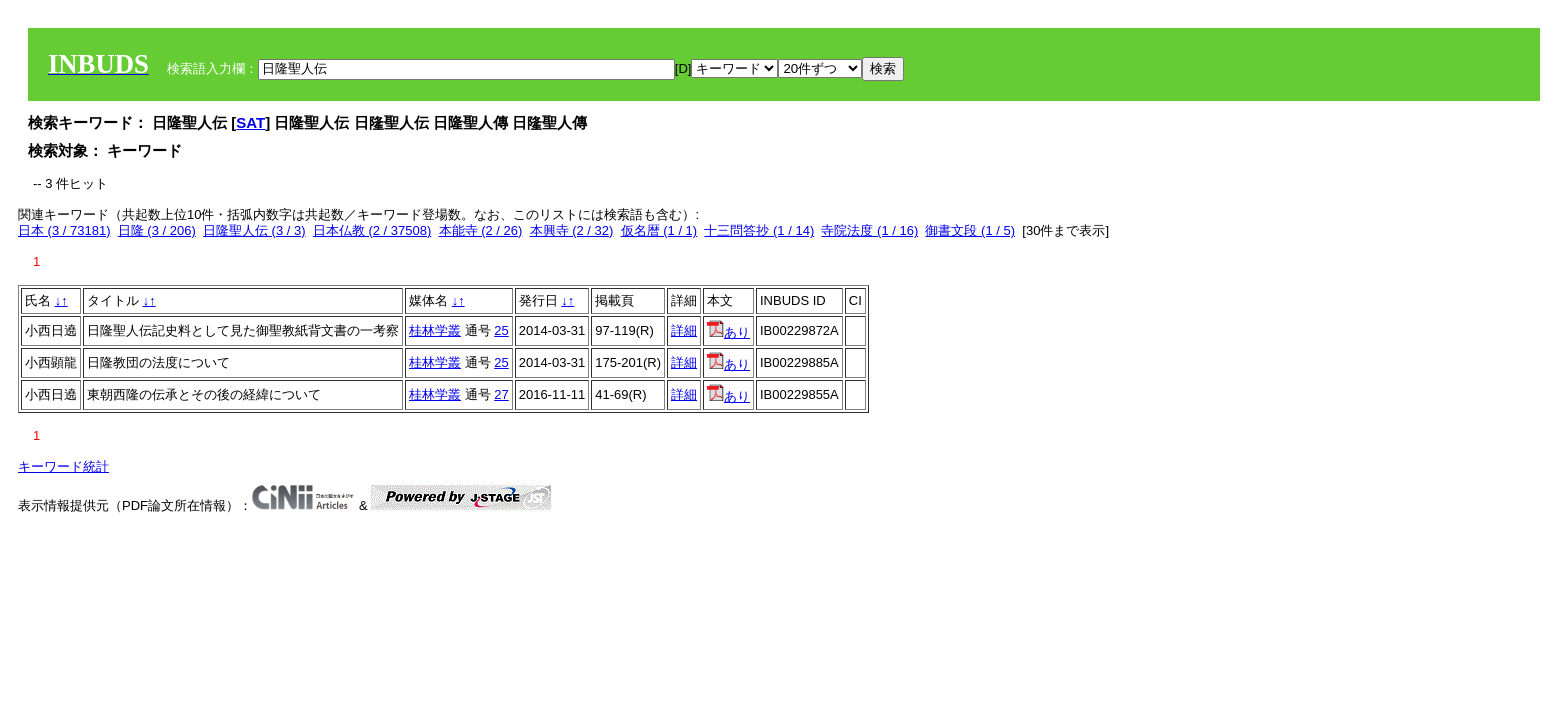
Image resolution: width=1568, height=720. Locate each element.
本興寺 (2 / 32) (572, 230)
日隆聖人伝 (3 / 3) (254, 230)
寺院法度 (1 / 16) (869, 230)
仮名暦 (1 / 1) (659, 230)
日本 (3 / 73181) (64, 230)
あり (728, 332)
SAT (250, 122)
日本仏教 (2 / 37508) (372, 230)
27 (501, 394)
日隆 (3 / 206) (157, 230)
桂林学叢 (435, 330)
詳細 (684, 330)
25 (501, 330)
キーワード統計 (63, 466)
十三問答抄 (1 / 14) (759, 230)
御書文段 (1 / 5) (970, 230)
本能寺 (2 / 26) (481, 230)
